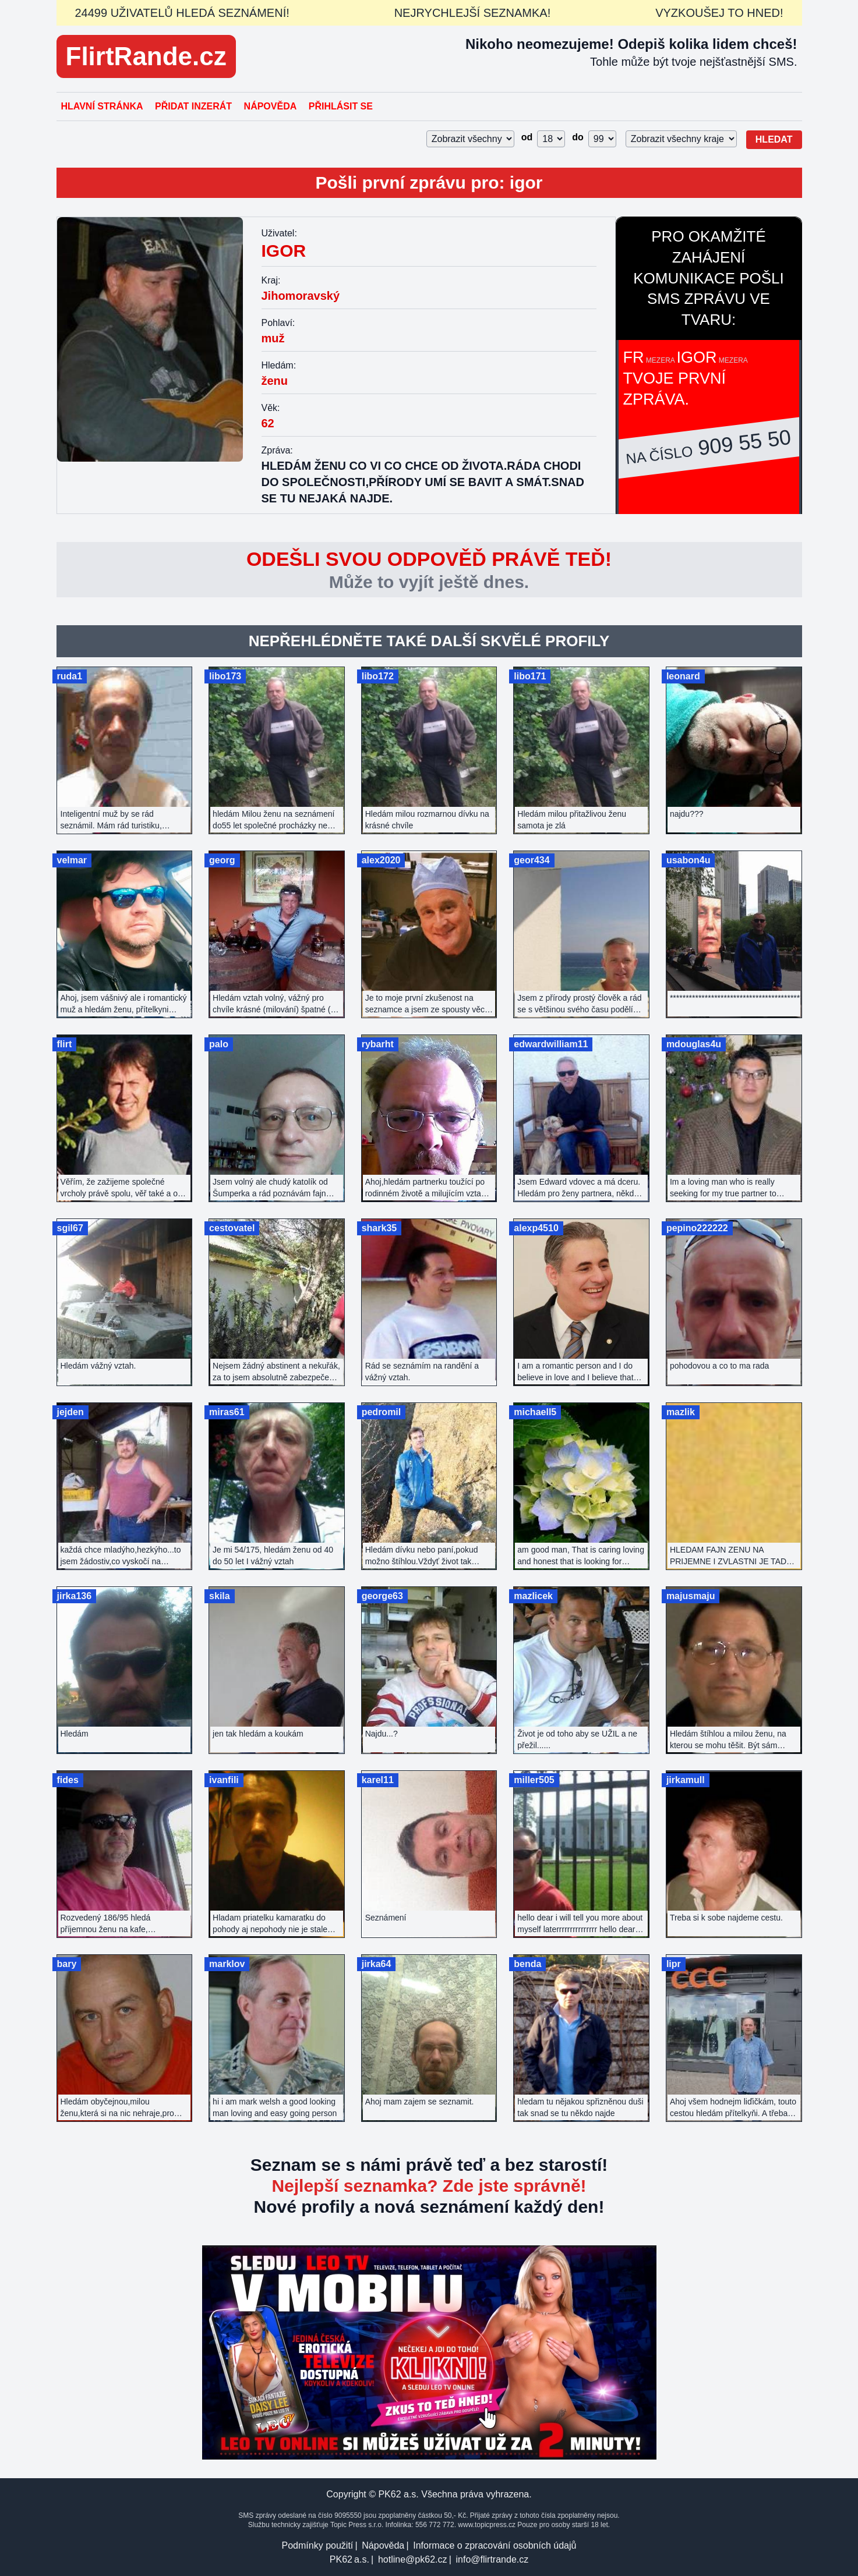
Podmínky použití (318, 2545)
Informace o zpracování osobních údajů (494, 2545)
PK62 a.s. (349, 2559)
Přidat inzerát (193, 106)
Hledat (774, 139)
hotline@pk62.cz (412, 2559)
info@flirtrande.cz (492, 2559)
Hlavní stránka (102, 106)
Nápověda (270, 106)
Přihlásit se (341, 106)
